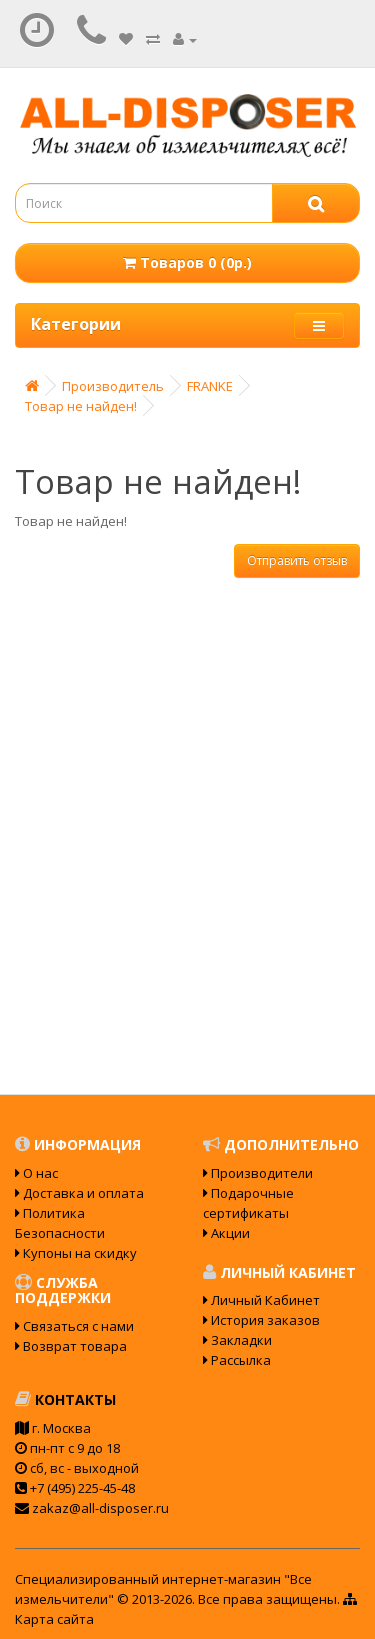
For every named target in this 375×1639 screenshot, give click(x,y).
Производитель (113, 386)
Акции (226, 1233)
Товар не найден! (81, 406)
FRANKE (210, 386)
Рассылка (237, 1360)
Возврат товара (71, 1346)
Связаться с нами (74, 1326)
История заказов (261, 1320)
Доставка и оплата (79, 1193)
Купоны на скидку (76, 1253)
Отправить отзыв (297, 560)
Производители (258, 1173)
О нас (36, 1173)
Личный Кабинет (261, 1300)
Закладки (237, 1340)
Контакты (65, 1399)
